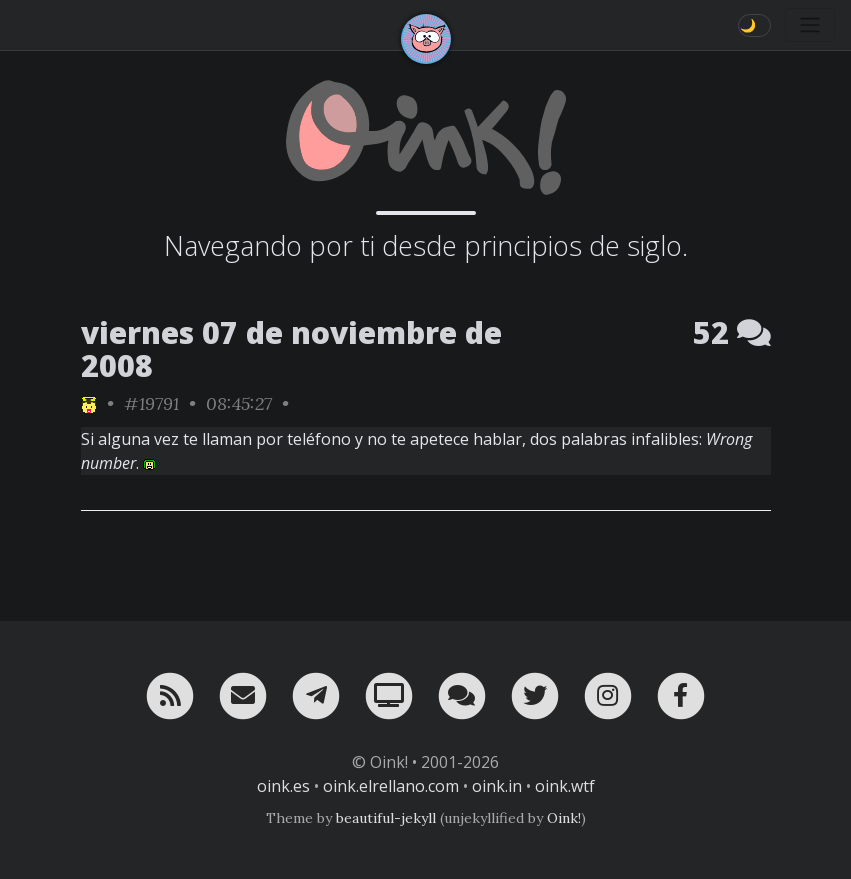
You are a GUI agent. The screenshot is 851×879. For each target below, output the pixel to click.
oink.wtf (565, 786)
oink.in (497, 786)
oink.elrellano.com (391, 786)
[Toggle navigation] (810, 25)
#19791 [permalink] (151, 403)
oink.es (283, 786)
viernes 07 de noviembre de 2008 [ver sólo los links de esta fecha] (291, 349)
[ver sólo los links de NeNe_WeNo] (89, 403)
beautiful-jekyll (386, 818)
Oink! (564, 818)
